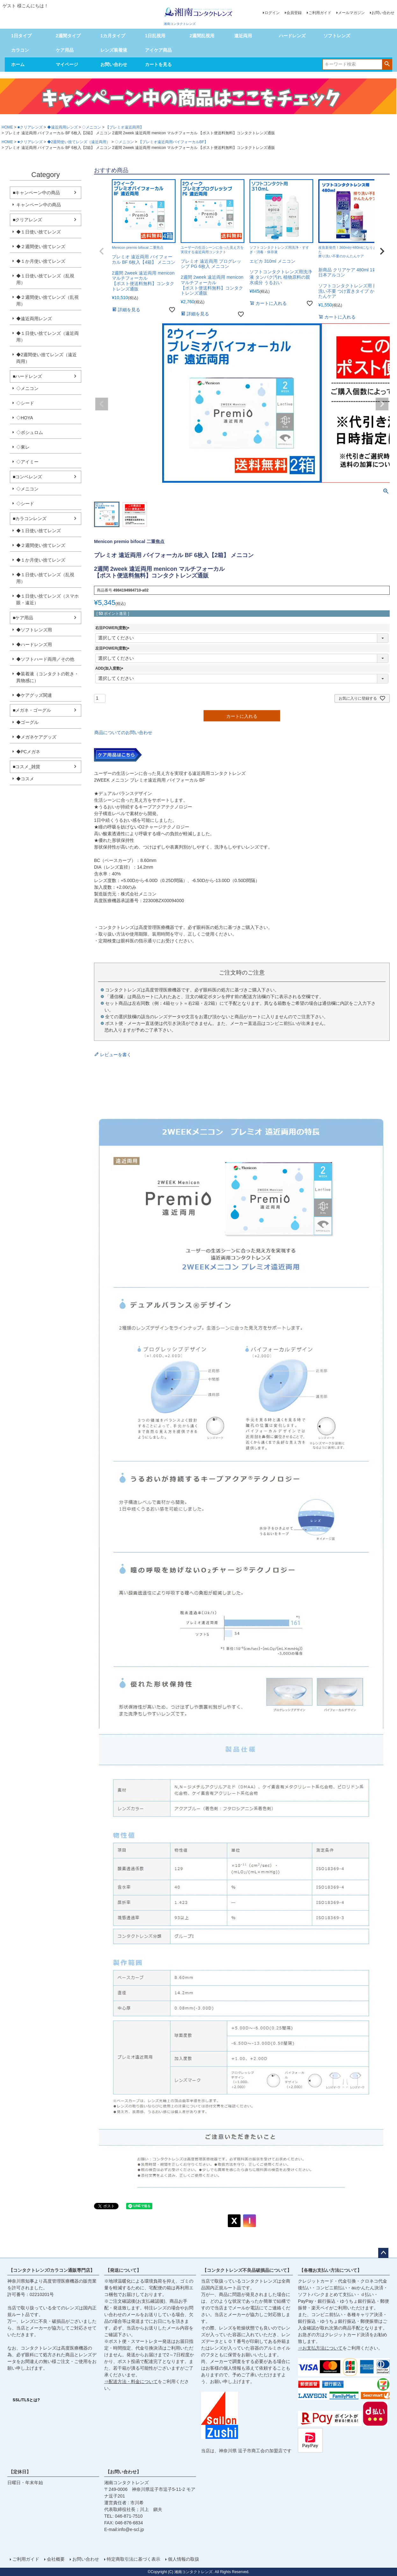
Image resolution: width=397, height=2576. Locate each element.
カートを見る (158, 64)
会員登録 (294, 13)
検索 (387, 63)
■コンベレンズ (27, 476)
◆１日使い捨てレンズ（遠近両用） (47, 336)
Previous (101, 404)
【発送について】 (123, 2270)
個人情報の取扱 (183, 2559)
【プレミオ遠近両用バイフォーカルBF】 (173, 142)
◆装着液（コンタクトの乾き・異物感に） (47, 677)
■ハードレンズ (27, 376)
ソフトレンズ (336, 35)
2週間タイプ (68, 35)
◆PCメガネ (28, 751)
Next (382, 404)
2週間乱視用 (202, 35)
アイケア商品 (158, 50)
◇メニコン (91, 127)
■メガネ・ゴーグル (32, 710)
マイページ (67, 64)
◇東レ (23, 447)
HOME (7, 127)
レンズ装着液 (113, 50)
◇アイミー (27, 461)
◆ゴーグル (27, 722)
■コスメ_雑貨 (26, 766)
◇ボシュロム (29, 432)
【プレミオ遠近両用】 (124, 127)
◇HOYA (24, 417)
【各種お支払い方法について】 (330, 2270)
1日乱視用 (155, 35)
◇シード (25, 403)
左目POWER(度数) (113, 648)
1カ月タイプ (112, 35)
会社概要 (56, 2559)
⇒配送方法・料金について (131, 2381)
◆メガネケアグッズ (36, 737)
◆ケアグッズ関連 (34, 695)
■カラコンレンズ (30, 518)
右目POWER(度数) (113, 628)
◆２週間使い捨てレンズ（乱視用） (47, 300)
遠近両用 (243, 35)
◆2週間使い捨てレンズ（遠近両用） (79, 142)
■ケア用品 (23, 617)
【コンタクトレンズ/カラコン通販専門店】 (52, 2270)
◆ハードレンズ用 (34, 644)
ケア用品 (65, 50)
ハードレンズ (292, 35)
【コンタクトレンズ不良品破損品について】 (247, 2270)
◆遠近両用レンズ (62, 127)
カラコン (20, 50)
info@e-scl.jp (131, 2529)
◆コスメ (25, 778)
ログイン (272, 13)
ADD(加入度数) (110, 668)
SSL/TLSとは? (26, 2400)
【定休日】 (20, 2471)
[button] (101, 251)
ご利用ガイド (319, 13)
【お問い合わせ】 (123, 2471)
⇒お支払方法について (320, 2348)
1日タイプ (21, 35)
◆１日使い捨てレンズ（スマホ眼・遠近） (47, 599)
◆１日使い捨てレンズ (38, 231)
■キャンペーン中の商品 (36, 192)
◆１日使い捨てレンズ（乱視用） (45, 279)
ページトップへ (383, 2253)
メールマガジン (351, 13)
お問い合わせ (383, 13)
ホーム (18, 64)
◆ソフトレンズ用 (34, 629)
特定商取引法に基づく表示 (133, 2559)
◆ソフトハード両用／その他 (45, 659)
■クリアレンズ (30, 127)
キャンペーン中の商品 (38, 204)
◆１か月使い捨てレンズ (40, 261)
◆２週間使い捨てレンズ (40, 246)
